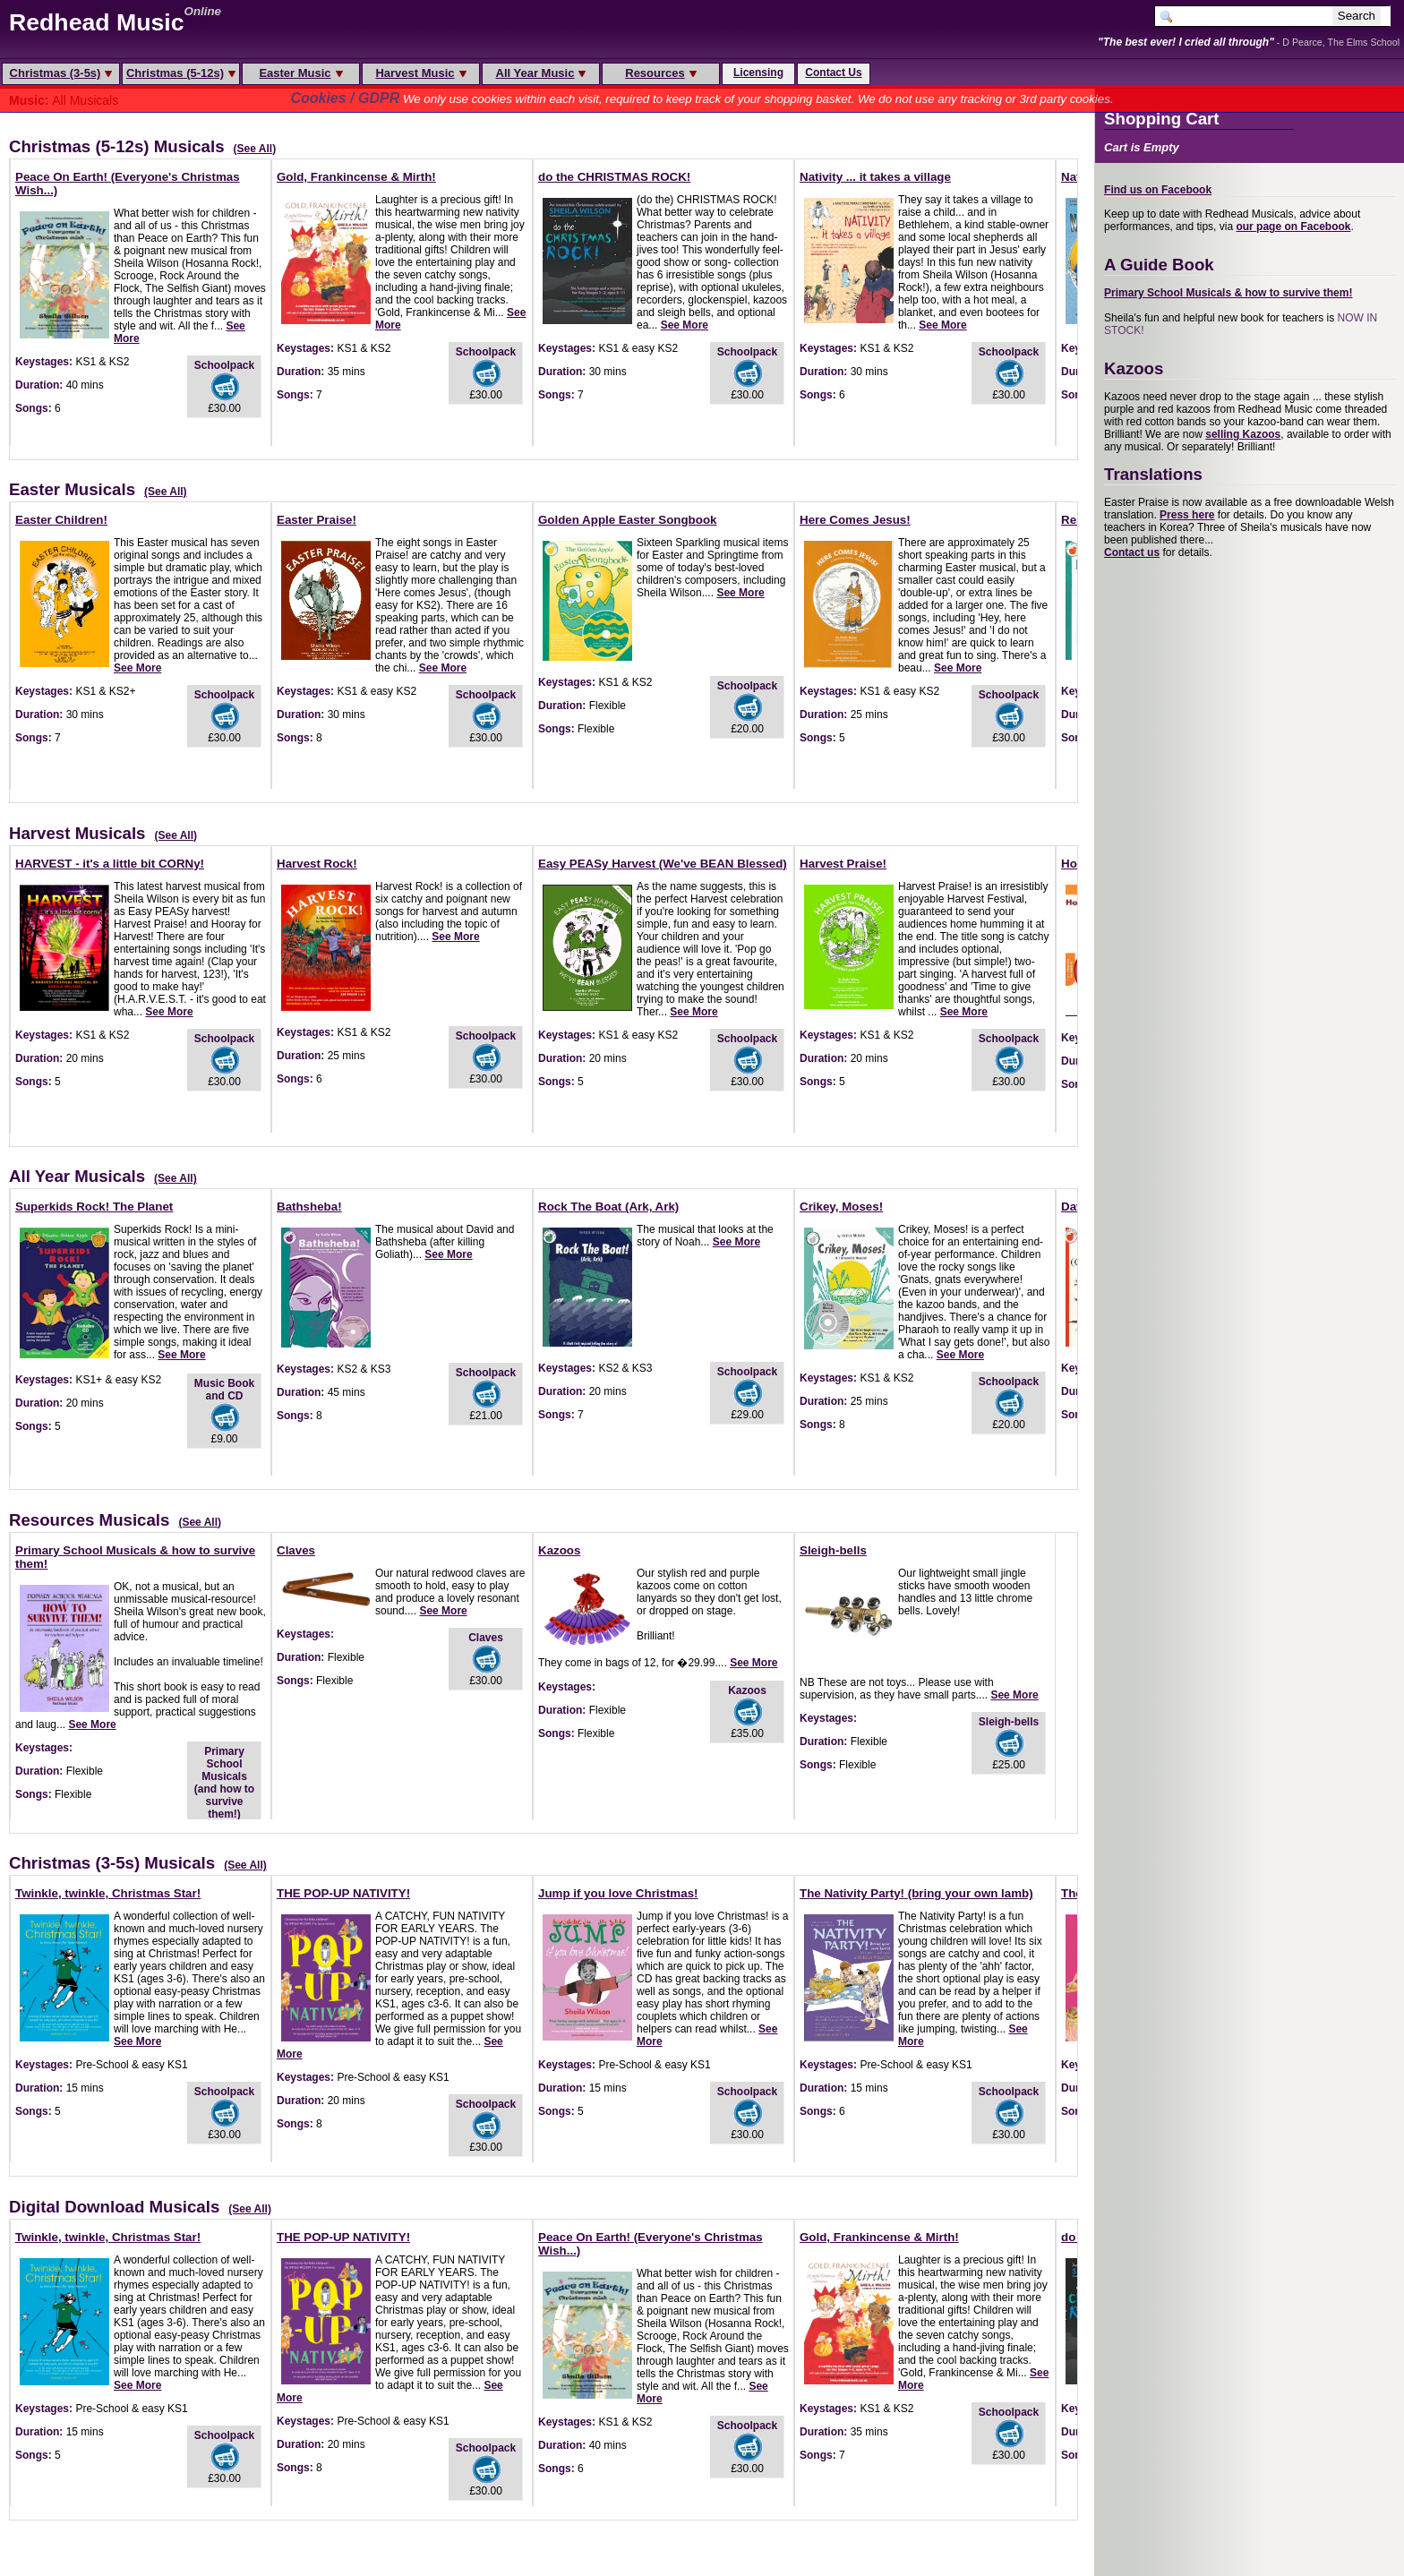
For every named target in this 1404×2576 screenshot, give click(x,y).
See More (684, 325)
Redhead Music (96, 22)
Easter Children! (61, 519)
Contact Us (833, 72)
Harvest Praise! (843, 863)
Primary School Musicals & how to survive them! (1228, 293)
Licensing (758, 72)
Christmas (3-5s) (61, 73)
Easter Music (300, 73)
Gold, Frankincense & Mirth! (356, 177)
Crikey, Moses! (841, 1206)
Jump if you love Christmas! (618, 1893)
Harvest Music (420, 73)
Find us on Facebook (1157, 190)
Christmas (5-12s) (180, 73)
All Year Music (541, 73)
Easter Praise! (316, 519)
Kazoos (559, 1550)
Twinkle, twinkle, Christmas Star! (108, 1893)
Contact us (1132, 552)
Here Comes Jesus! (855, 519)
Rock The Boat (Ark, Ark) (608, 1206)
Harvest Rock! (317, 863)
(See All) (255, 148)
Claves (296, 1550)
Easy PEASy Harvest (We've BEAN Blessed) (662, 863)
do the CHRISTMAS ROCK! (614, 177)
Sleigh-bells (833, 1550)
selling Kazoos (1242, 434)
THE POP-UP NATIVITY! (343, 1893)
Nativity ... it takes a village (875, 177)
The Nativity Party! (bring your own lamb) (916, 1893)
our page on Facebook (1293, 226)
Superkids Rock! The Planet (94, 1206)
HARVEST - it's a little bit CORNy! (109, 863)
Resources (660, 73)
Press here (1187, 515)
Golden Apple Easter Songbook (627, 519)
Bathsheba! (309, 1206)
